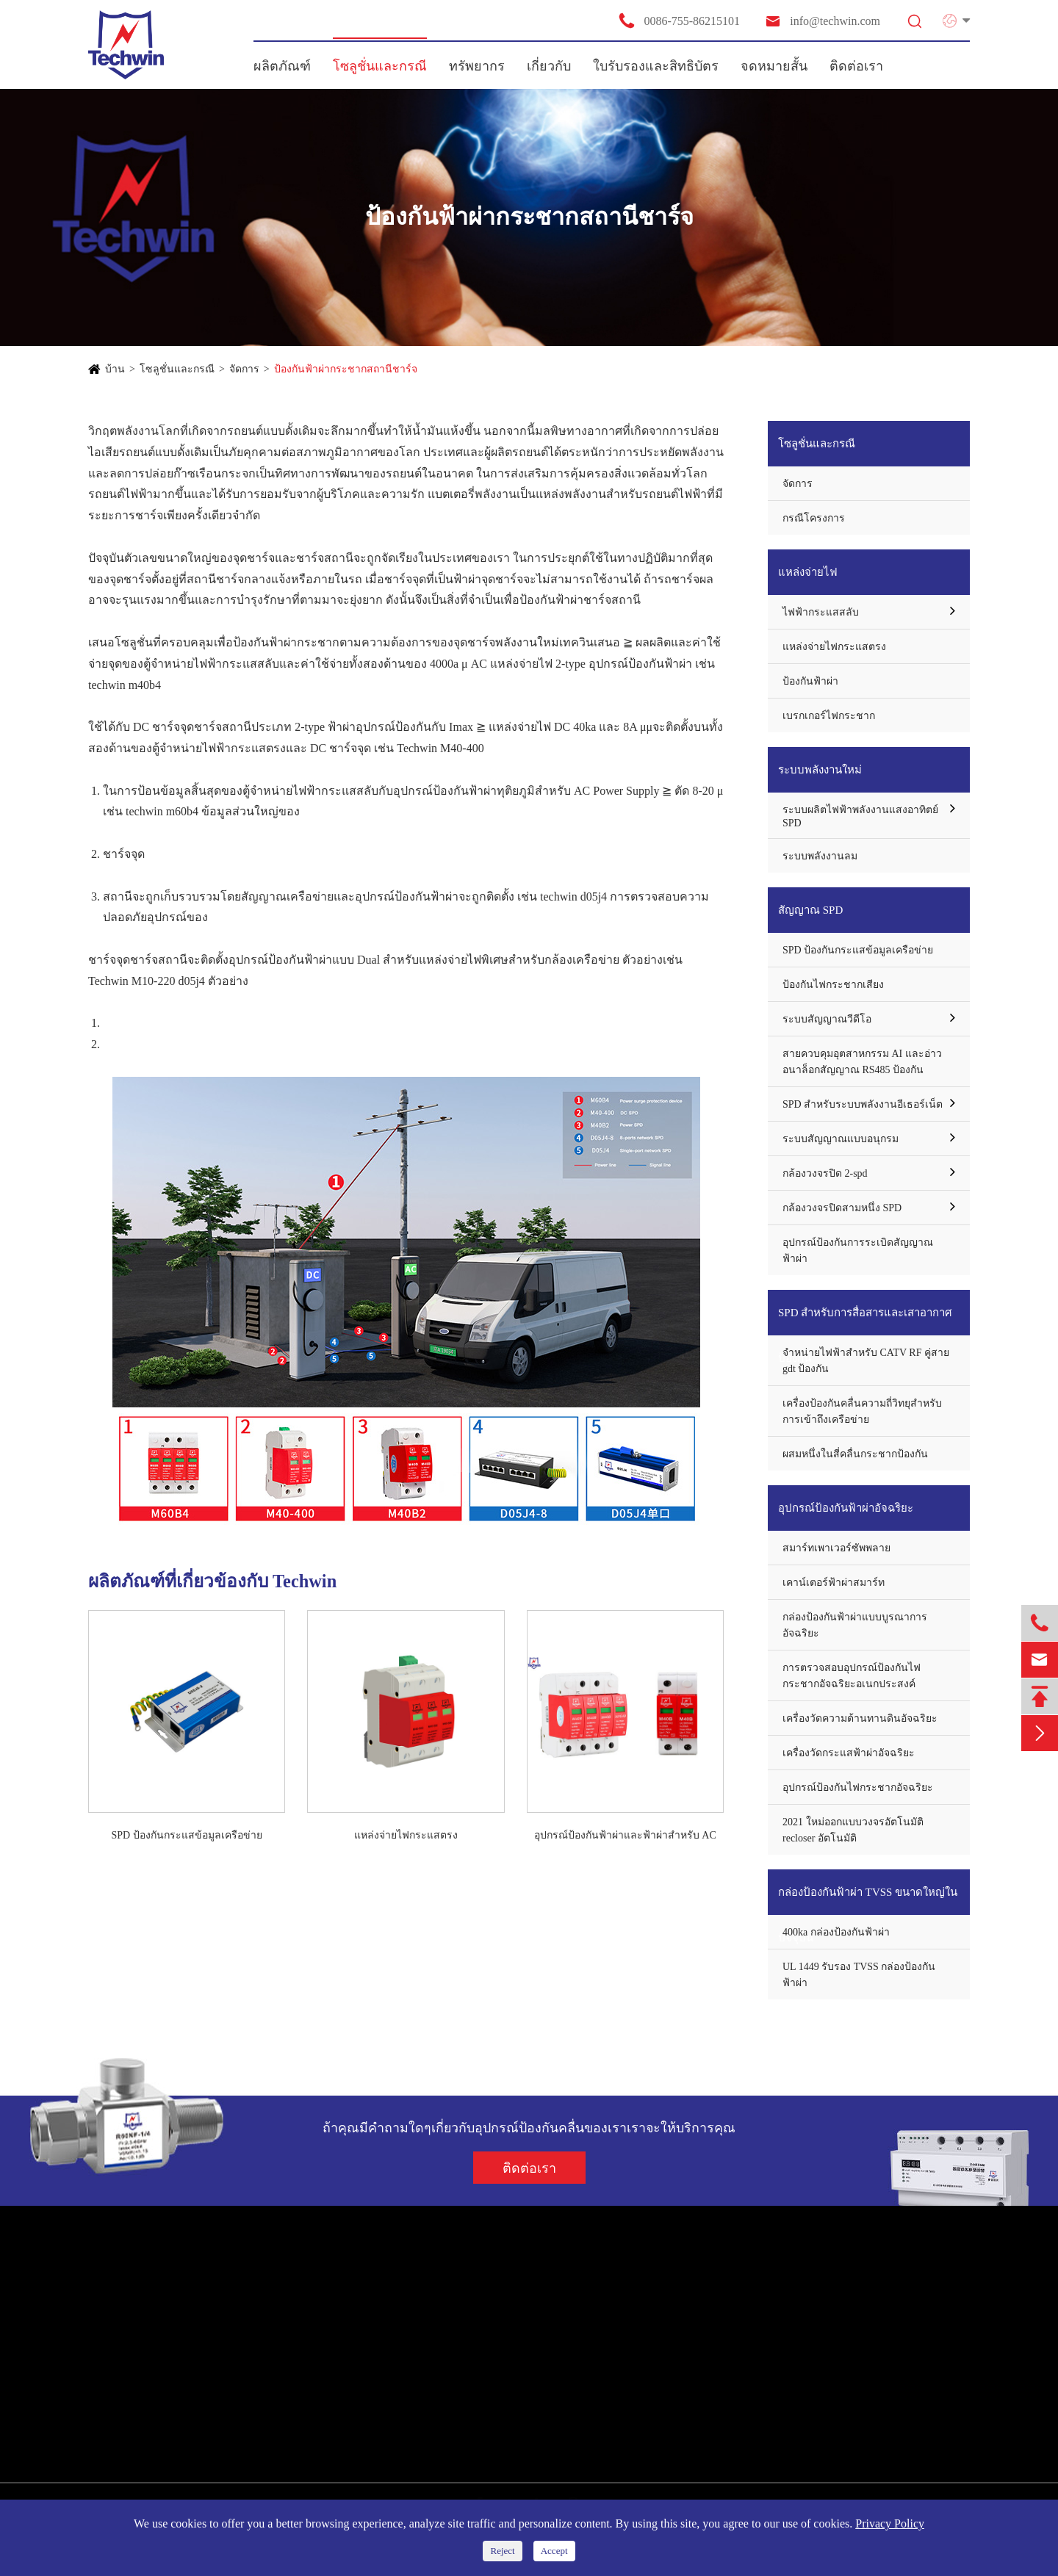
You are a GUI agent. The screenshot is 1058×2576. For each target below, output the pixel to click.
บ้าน (115, 369)
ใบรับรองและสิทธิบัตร (656, 66)
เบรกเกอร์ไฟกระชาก (828, 715)
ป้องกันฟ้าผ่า (810, 681)
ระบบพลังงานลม (819, 856)
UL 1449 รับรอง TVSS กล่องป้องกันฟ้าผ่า (858, 1974)
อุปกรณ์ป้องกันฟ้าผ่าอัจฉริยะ (845, 1508)
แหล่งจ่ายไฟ (808, 572)
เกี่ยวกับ (549, 66)
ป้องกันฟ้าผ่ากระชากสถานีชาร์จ (345, 369)
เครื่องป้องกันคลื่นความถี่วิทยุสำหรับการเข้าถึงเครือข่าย (862, 1411)
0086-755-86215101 (679, 20)
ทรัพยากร (477, 66)
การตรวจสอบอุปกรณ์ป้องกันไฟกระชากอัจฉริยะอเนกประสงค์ (851, 1675)
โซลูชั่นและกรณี (380, 66)
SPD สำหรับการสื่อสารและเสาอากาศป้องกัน (865, 1321)
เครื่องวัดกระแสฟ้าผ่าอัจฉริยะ (848, 1752)
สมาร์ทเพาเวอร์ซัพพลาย (836, 1548)
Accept (554, 2550)
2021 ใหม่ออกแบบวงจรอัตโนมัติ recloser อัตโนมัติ (853, 1830)
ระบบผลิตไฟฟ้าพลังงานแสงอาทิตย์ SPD (860, 816)
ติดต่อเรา (856, 66)
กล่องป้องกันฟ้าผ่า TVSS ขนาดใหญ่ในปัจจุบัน (867, 1900)
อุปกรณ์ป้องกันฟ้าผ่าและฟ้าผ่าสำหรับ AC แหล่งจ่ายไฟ (625, 1836)
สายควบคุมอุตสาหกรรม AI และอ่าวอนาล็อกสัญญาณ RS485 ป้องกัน (862, 1061)
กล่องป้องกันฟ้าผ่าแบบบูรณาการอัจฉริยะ (854, 1625)
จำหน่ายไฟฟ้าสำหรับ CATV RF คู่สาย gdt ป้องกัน (865, 1360)
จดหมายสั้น (774, 66)
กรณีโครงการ (813, 518)
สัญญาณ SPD (810, 910)
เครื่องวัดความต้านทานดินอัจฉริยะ (860, 1718)
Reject (502, 2550)
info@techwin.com (822, 20)
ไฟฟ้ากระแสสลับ (820, 612)
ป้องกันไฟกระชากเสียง (833, 984)
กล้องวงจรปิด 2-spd (825, 1173)
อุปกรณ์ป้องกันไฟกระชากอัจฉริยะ (857, 1787)
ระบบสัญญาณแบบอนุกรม (840, 1138)
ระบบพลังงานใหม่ (820, 770)
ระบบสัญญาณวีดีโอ (826, 1019)
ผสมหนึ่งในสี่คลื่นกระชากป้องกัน (855, 1454)
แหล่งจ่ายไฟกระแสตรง (406, 1835)
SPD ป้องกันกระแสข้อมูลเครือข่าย (187, 1835)
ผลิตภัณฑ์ (282, 66)
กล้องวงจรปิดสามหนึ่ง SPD (842, 1207)
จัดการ (244, 369)
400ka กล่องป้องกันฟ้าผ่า (836, 1932)
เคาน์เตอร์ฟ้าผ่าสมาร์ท (833, 1582)
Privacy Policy (889, 2523)
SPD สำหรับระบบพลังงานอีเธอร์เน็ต (862, 1104)
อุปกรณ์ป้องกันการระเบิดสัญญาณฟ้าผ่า (857, 1250)
